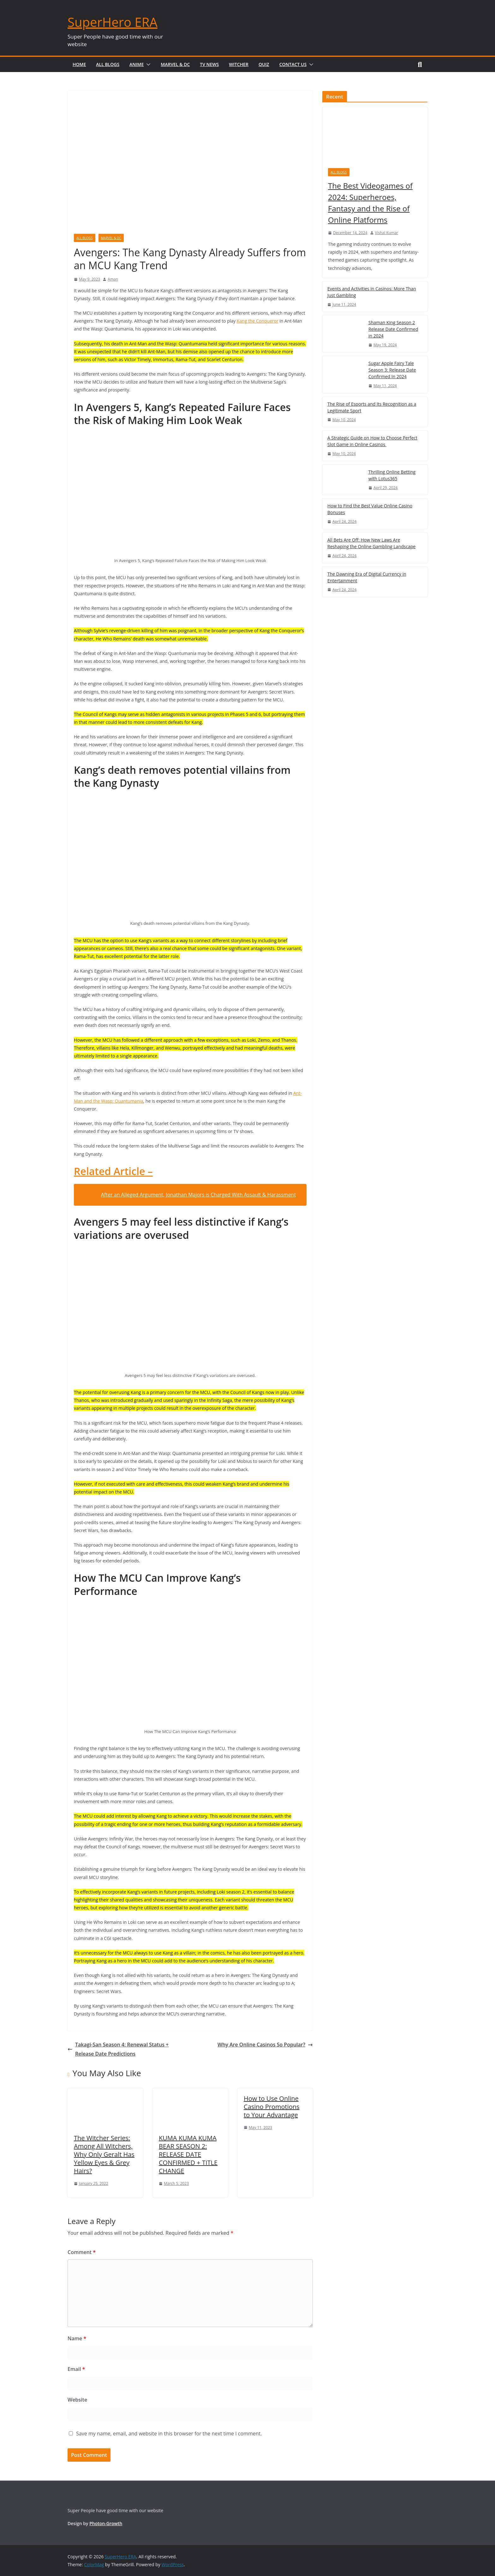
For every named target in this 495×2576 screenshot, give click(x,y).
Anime (136, 64)
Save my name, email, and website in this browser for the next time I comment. (169, 2433)
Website (77, 2399)
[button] (147, 64)
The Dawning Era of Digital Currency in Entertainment (366, 577)
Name (77, 2338)
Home (79, 64)
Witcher (238, 64)
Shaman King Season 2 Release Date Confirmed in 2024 (393, 329)
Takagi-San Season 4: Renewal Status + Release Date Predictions (118, 2049)
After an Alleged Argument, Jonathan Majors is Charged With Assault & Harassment (198, 1194)
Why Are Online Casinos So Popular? (265, 2044)
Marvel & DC (175, 64)
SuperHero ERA (113, 22)
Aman (113, 279)
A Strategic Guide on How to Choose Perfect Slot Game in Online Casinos (372, 441)
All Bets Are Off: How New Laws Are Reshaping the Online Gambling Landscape (371, 543)
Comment (82, 2252)
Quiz (264, 64)
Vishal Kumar (386, 232)
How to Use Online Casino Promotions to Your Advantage (272, 2106)
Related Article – (113, 1171)
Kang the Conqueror (257, 321)
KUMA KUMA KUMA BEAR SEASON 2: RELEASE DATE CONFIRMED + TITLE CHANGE (188, 2154)
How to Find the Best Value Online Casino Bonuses (369, 509)
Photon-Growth (105, 2523)
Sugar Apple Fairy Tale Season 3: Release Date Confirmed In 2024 (392, 369)
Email (76, 2369)
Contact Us (293, 64)
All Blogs (107, 64)
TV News (209, 64)
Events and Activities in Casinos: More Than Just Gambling (371, 292)
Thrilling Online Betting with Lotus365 (391, 475)
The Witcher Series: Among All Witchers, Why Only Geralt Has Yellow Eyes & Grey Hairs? (104, 2154)
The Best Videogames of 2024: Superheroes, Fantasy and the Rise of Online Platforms (370, 202)
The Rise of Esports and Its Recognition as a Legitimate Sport (371, 407)
